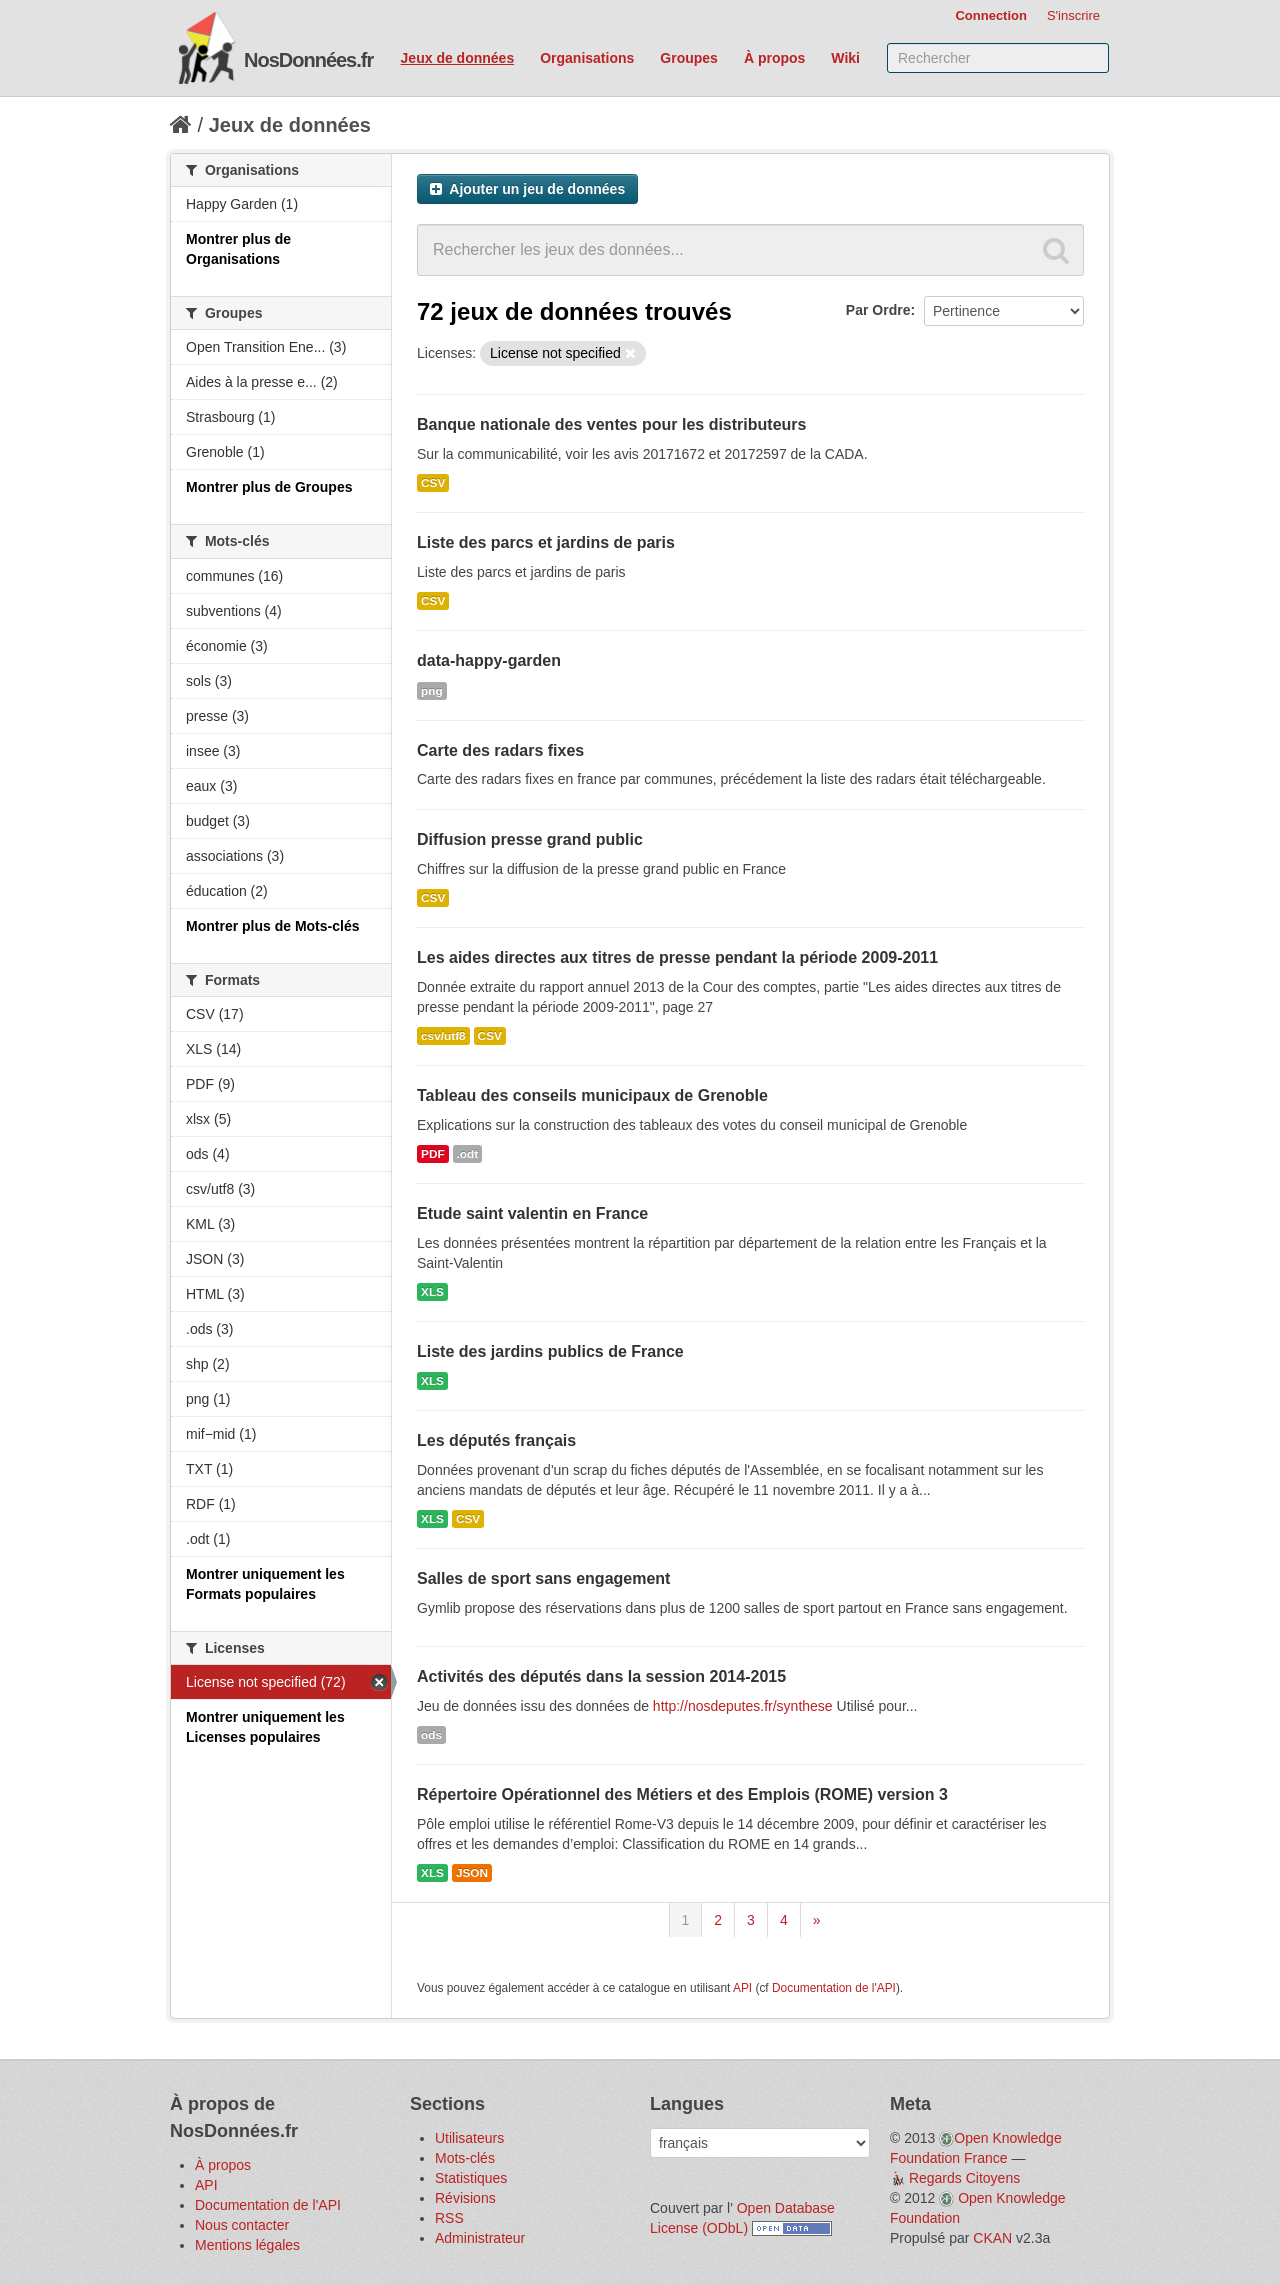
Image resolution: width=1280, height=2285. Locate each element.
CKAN (992, 2238)
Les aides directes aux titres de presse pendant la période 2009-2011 (677, 957)
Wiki (845, 58)
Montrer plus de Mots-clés (272, 926)
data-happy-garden (489, 660)
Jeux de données (458, 58)
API (742, 1988)
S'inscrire (1073, 15)
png (432, 691)
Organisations (587, 58)
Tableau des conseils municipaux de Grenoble (592, 1095)
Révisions (465, 2198)
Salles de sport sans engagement (543, 1578)
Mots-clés (465, 2158)
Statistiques (471, 2178)
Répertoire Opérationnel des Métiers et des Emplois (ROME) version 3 (682, 1794)
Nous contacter (242, 2225)
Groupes (689, 58)
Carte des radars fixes (500, 750)
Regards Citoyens (964, 2178)
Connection (991, 15)
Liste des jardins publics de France (550, 1351)
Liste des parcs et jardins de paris (546, 542)
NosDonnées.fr (308, 60)
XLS (432, 1292)
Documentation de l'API (834, 1988)
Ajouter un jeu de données (527, 189)
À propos (774, 58)
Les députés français (496, 1440)
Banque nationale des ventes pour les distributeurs (611, 424)
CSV (433, 483)
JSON (472, 1873)
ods (431, 1735)
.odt (468, 1154)
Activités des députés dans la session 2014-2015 (601, 1676)
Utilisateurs (469, 2138)
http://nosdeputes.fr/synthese (743, 1706)
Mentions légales (247, 2245)
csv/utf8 (443, 1036)
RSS (449, 2218)
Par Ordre (878, 310)
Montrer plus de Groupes (269, 487)
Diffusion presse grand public (530, 839)
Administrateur (480, 2238)
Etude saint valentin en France (532, 1213)
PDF (433, 1154)
